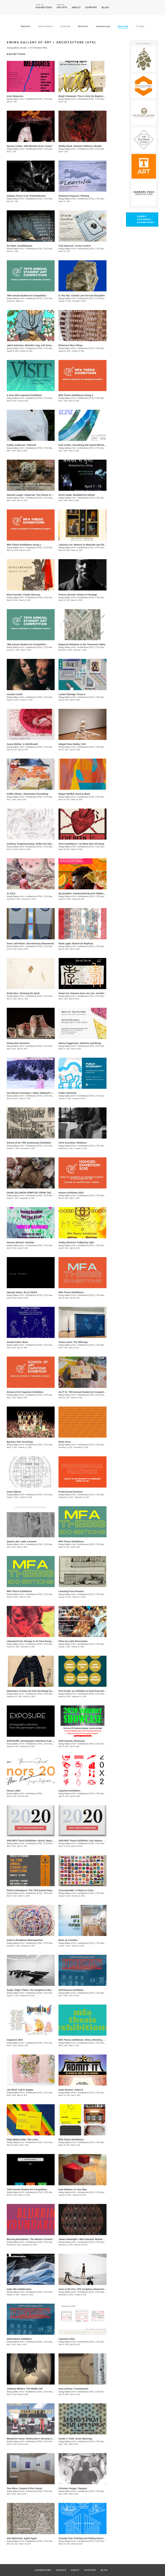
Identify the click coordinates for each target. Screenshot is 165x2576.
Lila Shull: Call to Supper (20, 2089)
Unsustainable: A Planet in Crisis (76, 1890)
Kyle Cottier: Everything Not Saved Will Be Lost (83, 445)
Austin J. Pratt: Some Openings (75, 2438)
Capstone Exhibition (69, 1790)
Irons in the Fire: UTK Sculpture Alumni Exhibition (85, 2289)
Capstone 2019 (15, 2040)
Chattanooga (103, 26)
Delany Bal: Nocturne (18, 1043)
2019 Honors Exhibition (71, 1990)
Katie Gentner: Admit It (70, 2089)
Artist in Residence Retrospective (25, 1940)
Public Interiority (67, 1093)
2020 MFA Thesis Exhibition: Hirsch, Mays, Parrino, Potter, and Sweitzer (45, 1840)
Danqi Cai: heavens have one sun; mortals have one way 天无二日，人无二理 (99, 993)
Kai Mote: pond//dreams (19, 245)
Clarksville (65, 26)
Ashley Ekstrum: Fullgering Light (76, 1242)
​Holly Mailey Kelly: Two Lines (22, 2139)
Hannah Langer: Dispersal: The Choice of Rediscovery (36, 495)
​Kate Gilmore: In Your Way (72, 2189)
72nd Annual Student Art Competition (27, 2189)
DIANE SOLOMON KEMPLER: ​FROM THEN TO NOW (34, 1192)
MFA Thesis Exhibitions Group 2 (75, 395)
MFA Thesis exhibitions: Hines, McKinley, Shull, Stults (87, 2040)
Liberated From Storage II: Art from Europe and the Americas (39, 1641)
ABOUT (76, 7)
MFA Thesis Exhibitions (71, 1292)
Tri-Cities (140, 26)
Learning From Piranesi (71, 1591)
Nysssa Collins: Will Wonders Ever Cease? (30, 146)
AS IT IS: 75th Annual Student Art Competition (83, 1392)
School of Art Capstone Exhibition (25, 1392)
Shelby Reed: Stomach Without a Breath (80, 146)
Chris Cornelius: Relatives (72, 1142)
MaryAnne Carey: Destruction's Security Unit (31, 2438)
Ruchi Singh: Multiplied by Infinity (76, 495)
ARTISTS (62, 7)
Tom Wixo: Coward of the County (24, 2488)
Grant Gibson (14, 1491)
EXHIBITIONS (44, 7)
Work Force (64, 1442)
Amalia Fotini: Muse (17, 1342)
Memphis (25, 26)
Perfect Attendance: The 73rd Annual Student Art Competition (40, 1890)
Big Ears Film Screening (20, 1442)
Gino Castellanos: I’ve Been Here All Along (81, 844)
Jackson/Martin (45, 26)
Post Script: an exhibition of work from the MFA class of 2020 (91, 1691)
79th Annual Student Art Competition (26, 295)
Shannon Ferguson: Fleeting (73, 196)
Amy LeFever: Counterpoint (73, 2388)
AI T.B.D (11, 893)
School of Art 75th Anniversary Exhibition (29, 1142)
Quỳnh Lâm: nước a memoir (22, 1541)
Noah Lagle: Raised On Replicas (75, 943)
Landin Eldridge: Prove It (71, 694)
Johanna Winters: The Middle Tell (24, 2388)
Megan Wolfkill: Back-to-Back (74, 794)
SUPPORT (91, 7)
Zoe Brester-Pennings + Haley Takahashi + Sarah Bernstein (38, 1093)
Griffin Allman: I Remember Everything (27, 794)
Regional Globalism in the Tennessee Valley (81, 644)
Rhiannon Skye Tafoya (70, 345)
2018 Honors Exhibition (19, 2339)
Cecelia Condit (14, 694)
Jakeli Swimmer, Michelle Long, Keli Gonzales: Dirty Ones (38, 345)
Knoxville (123, 26)
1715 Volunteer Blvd (103, 1744)
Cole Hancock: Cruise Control (74, 245)
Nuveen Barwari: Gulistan (20, 1242)
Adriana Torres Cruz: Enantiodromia (26, 196)
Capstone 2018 (66, 2339)
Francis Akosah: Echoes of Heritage (77, 594)
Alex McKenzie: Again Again (22, 2538)
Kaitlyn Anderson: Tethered (21, 445)
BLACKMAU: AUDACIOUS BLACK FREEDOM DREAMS (87, 893)
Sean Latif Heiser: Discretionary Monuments (30, 943)
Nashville (83, 26)
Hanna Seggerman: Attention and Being (79, 1043)
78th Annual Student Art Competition (26, 644)
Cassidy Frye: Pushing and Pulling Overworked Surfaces (88, 2538)
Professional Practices (70, 1491)
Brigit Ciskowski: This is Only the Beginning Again (85, 96)
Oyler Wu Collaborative (19, 2289)
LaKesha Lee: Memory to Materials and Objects (83, 544)
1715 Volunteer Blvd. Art (105, 1495)
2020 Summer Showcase (71, 1741)
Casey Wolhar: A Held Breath (22, 744)
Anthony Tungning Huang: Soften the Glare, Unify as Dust (38, 844)
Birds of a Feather (68, 1940)
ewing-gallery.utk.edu (16, 47)
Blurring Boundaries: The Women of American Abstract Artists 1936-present (47, 2239)
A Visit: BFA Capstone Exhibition (24, 395)
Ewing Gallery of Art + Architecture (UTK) (24, 99)
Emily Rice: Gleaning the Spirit (23, 993)
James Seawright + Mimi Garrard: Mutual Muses (84, 2239)
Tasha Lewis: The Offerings (73, 1342)
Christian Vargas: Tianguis (72, 2488)
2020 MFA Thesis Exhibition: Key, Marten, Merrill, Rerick (88, 1840)
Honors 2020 (13, 1790)
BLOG (105, 7)
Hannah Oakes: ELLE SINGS (22, 1292)
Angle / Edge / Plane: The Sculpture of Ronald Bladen (35, 1990)
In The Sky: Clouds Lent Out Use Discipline (81, 295)
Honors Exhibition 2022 (71, 1192)
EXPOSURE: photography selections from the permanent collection (43, 1741)
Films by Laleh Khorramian (72, 1641)
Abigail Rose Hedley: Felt (72, 744)
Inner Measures (15, 96)
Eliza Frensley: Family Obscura (23, 594)
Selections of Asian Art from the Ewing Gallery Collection (37, 1691)
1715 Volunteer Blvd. (38, 47)
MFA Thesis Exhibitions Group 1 (24, 544)
